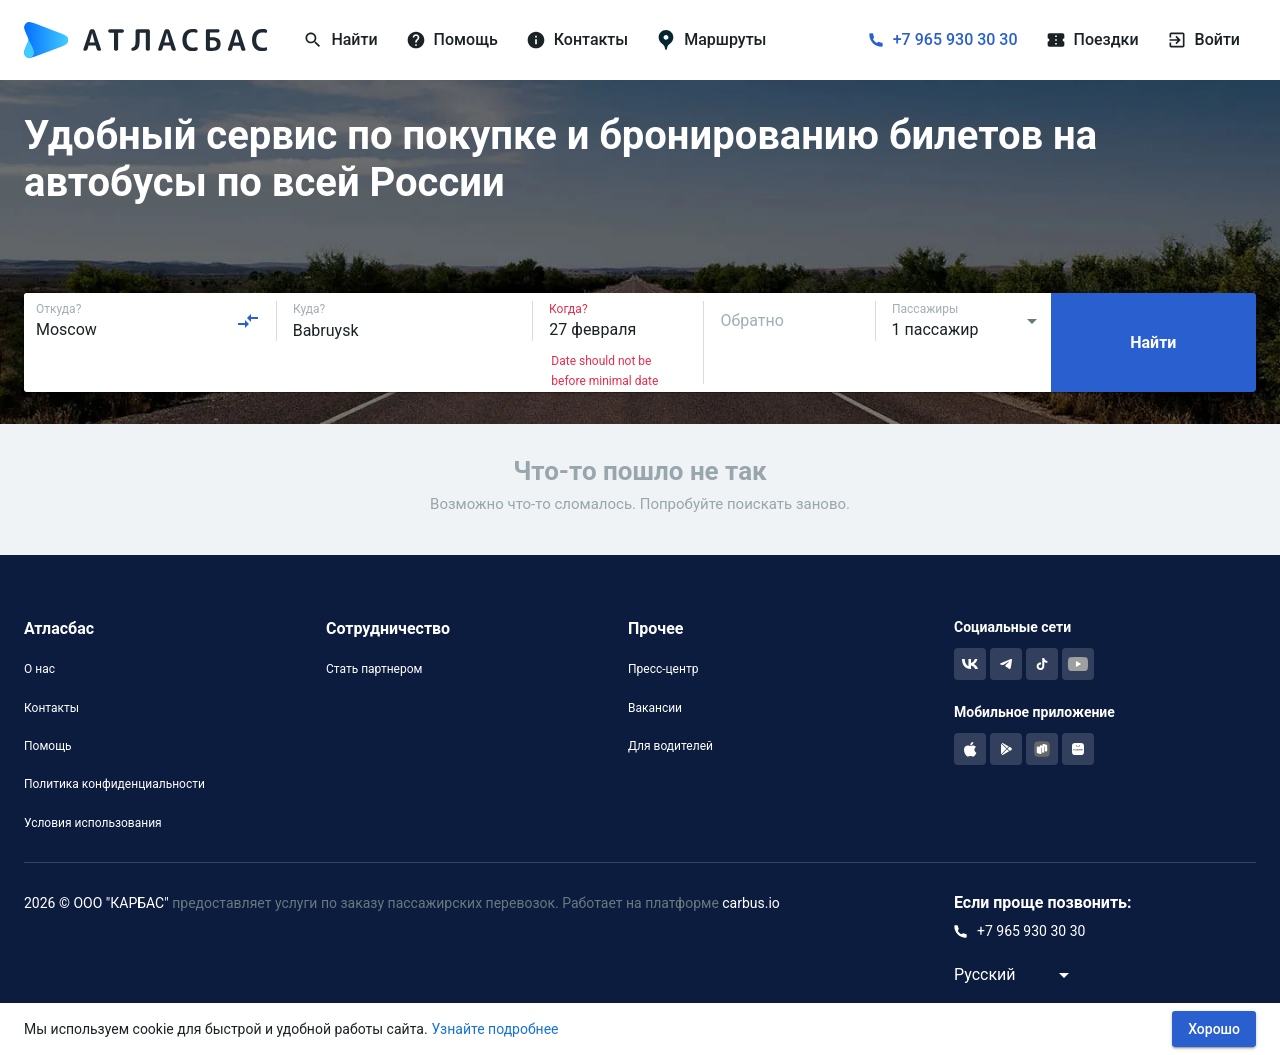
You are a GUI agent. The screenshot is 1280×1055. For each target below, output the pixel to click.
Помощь (48, 746)
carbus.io (751, 903)
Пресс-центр (663, 669)
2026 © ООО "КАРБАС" (96, 903)
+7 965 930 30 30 (955, 39)
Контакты (51, 708)
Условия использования (93, 823)
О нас (39, 669)
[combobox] (148, 321)
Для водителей (670, 746)
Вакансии (655, 708)
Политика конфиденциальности (114, 784)
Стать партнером (374, 669)
